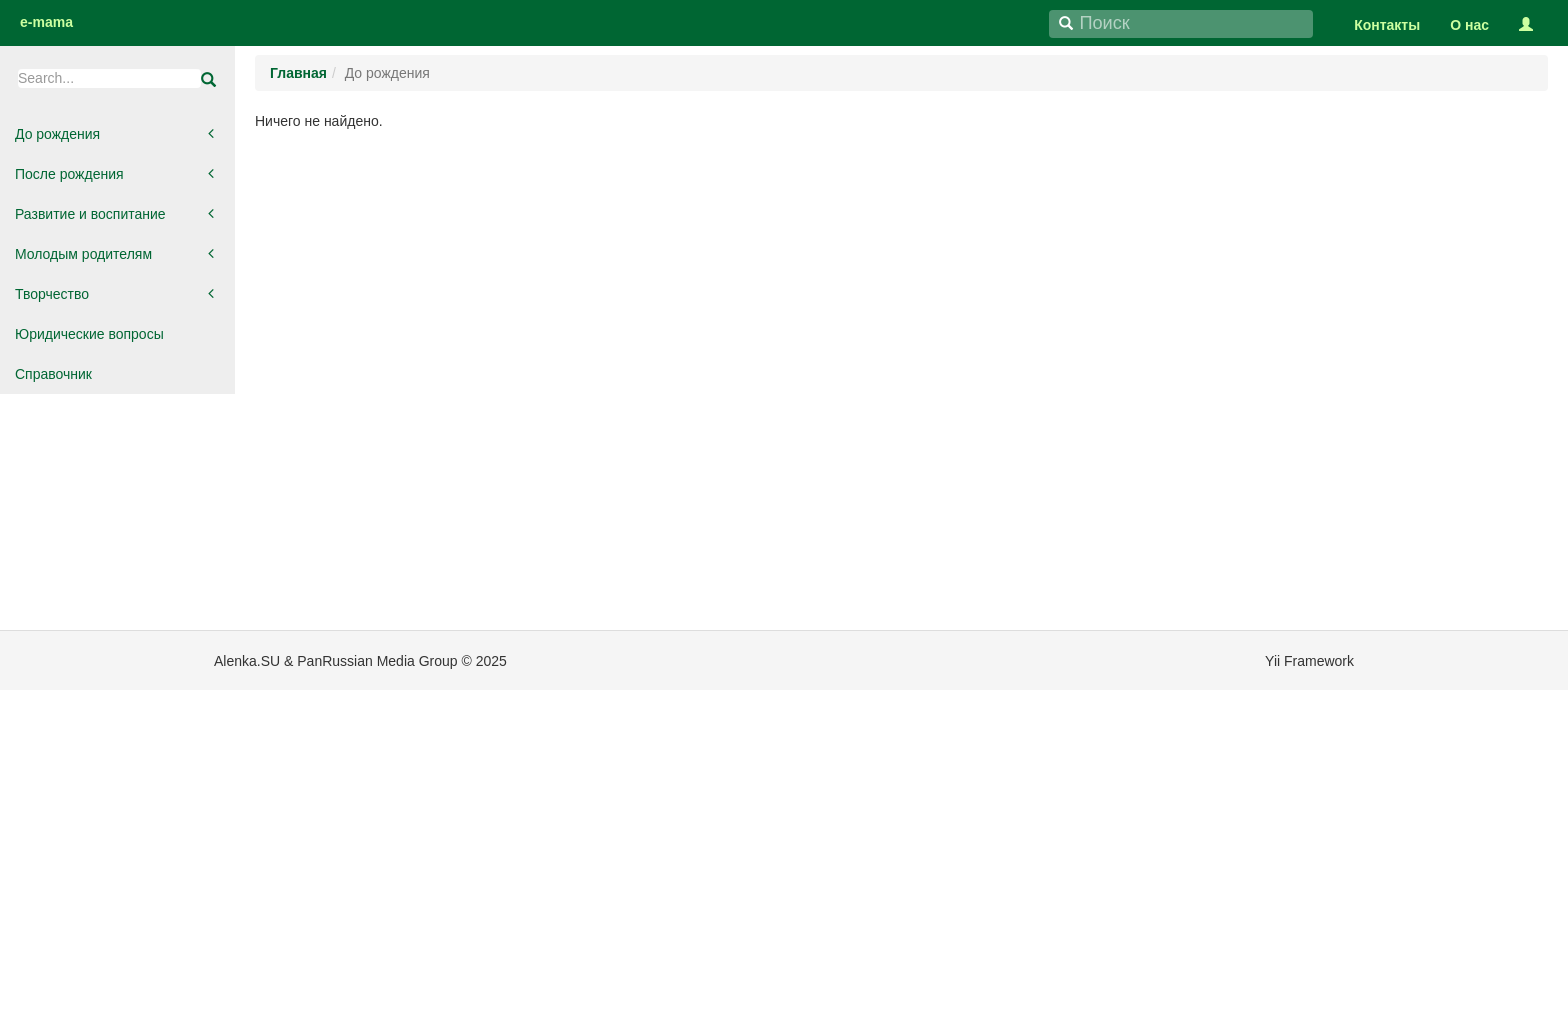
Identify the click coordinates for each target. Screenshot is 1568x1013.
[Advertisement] (120, 708)
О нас (1469, 25)
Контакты (1387, 25)
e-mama (46, 22)
